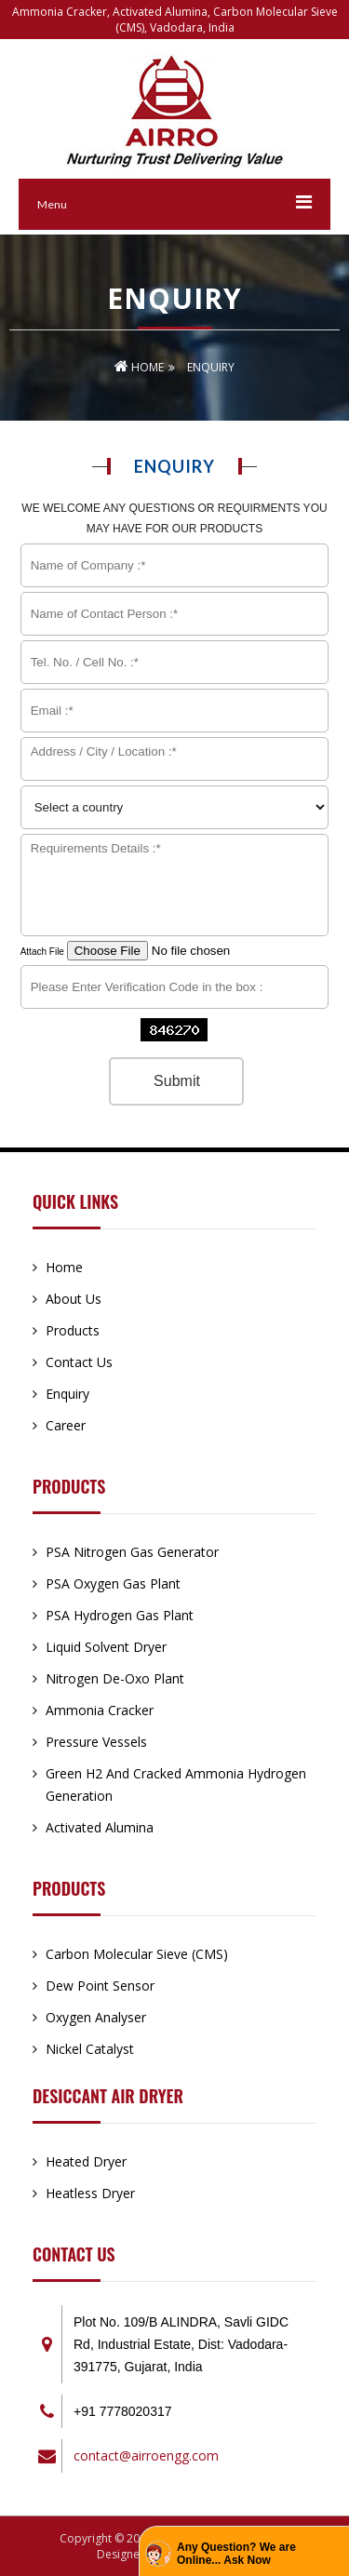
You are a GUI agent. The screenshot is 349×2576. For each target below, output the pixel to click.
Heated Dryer (86, 2161)
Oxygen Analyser (96, 2017)
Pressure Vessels (96, 1742)
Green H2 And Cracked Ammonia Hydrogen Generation (176, 1784)
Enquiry (67, 1393)
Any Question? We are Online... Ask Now (236, 2554)
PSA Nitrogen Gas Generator (132, 1552)
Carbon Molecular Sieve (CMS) (137, 1954)
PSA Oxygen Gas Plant (113, 1583)
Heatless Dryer (90, 2193)
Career (66, 1425)
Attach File (161, 951)
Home (139, 367)
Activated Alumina (100, 1827)
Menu (52, 204)
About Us (73, 1299)
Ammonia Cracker (100, 1710)
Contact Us (79, 1362)
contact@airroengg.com (146, 2455)
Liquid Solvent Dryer (106, 1647)
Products (73, 1330)
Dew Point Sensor (100, 1985)
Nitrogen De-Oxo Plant (115, 1678)
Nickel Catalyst (90, 2049)
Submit (177, 1081)
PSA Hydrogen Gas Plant (120, 1615)
